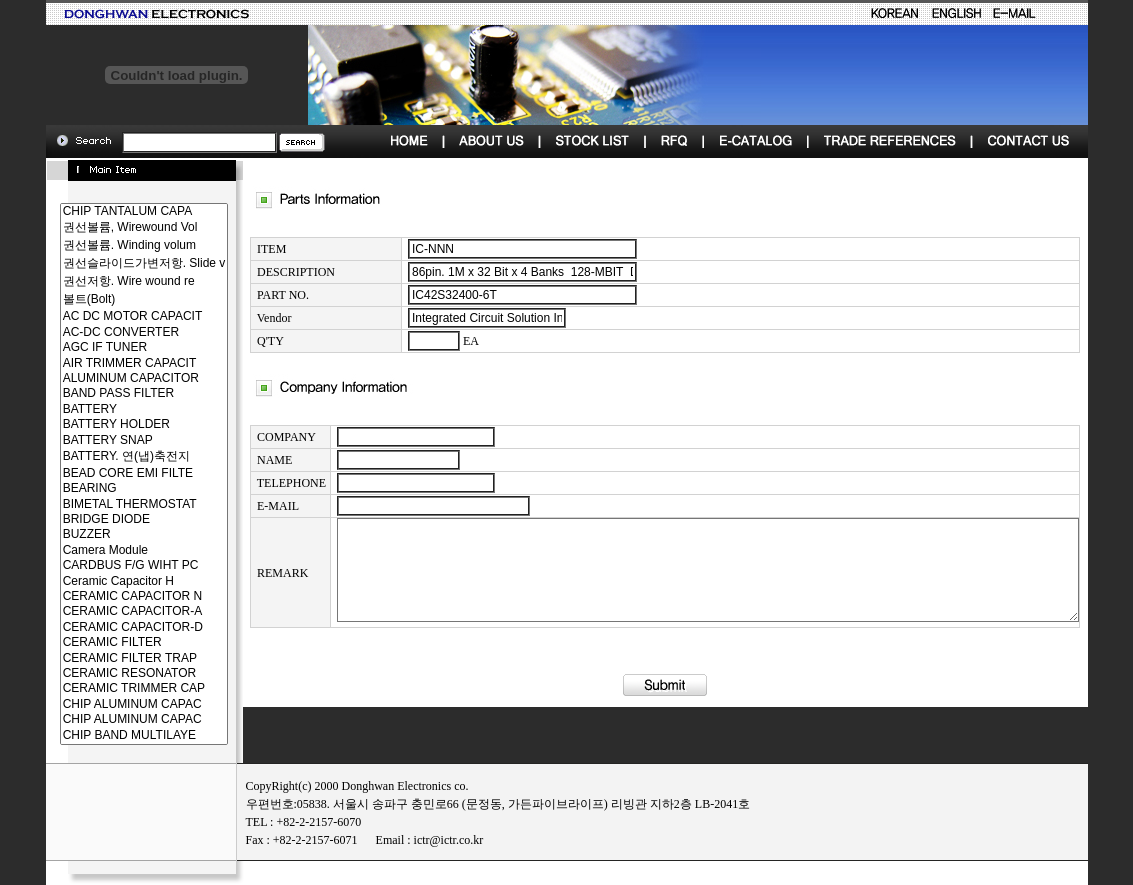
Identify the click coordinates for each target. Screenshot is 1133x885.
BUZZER (108, 534)
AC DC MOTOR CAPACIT (108, 316)
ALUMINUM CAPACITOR (108, 378)
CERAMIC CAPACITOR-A (108, 611)
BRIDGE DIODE (108, 519)
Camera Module (108, 550)
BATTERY (108, 409)
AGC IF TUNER (108, 347)
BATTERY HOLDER (108, 424)
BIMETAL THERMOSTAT (108, 504)
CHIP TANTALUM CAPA (108, 211)
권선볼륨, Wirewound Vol (108, 228)
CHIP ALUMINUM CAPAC (108, 704)
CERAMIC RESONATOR (108, 673)
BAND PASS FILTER (108, 393)
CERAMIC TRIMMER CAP (108, 688)
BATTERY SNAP (108, 440)
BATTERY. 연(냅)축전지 (108, 457)
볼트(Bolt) (108, 300)
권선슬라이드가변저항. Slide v (108, 264)
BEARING (108, 488)
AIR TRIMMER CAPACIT (108, 363)
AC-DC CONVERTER (108, 332)
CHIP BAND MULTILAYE (108, 735)
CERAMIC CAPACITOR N (108, 596)
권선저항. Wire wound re (108, 282)
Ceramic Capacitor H (108, 581)
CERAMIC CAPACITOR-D (108, 627)
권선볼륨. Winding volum (108, 246)
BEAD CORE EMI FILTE (108, 473)
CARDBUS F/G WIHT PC (108, 565)
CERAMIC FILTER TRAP (108, 658)
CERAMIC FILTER (108, 642)
